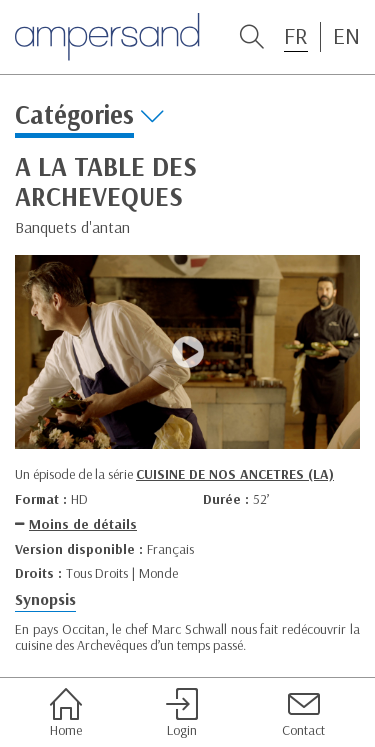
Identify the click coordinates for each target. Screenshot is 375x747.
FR (296, 36)
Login (182, 713)
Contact (303, 713)
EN (346, 36)
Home (66, 713)
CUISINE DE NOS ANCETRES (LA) (235, 474)
